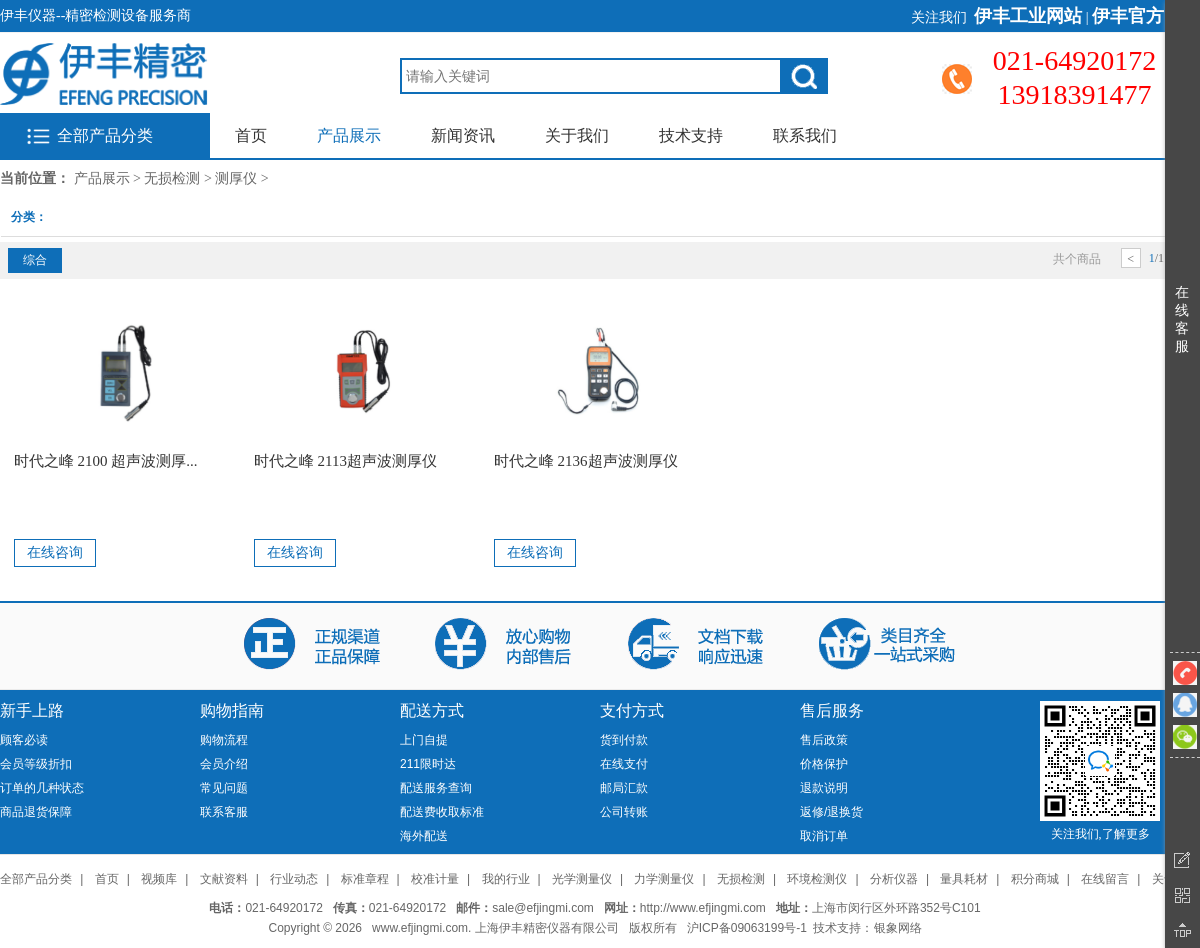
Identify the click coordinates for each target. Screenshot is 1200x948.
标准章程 (365, 879)
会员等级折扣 (36, 764)
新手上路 (32, 710)
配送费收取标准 (442, 812)
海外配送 (424, 836)
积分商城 (1035, 879)
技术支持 (691, 135)
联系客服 (224, 812)
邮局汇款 (624, 788)
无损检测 (172, 178)
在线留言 (1105, 879)
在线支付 (624, 764)
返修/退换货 (831, 812)
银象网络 (898, 928)
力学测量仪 (664, 879)
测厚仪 (236, 178)
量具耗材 (964, 879)
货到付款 (624, 740)
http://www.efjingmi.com (703, 908)
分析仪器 (894, 879)
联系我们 (805, 135)
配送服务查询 (436, 788)
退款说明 (824, 788)
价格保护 (824, 764)
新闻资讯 (463, 135)
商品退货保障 (36, 812)
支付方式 (632, 710)
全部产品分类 (105, 135)
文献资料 (224, 879)
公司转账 (624, 812)
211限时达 (428, 764)
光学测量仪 (582, 879)
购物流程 (224, 740)
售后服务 (832, 710)
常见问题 (224, 788)
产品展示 (349, 135)
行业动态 (294, 879)
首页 (251, 135)
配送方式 (432, 710)
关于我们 (577, 135)
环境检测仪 (817, 879)
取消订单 (824, 836)
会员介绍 (224, 764)
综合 (35, 260)
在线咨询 (55, 552)
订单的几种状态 (42, 788)
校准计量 (435, 879)
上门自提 (424, 740)
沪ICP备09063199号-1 (747, 928)
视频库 (159, 879)
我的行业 (506, 879)
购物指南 (232, 710)
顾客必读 (24, 740)
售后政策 (824, 740)
